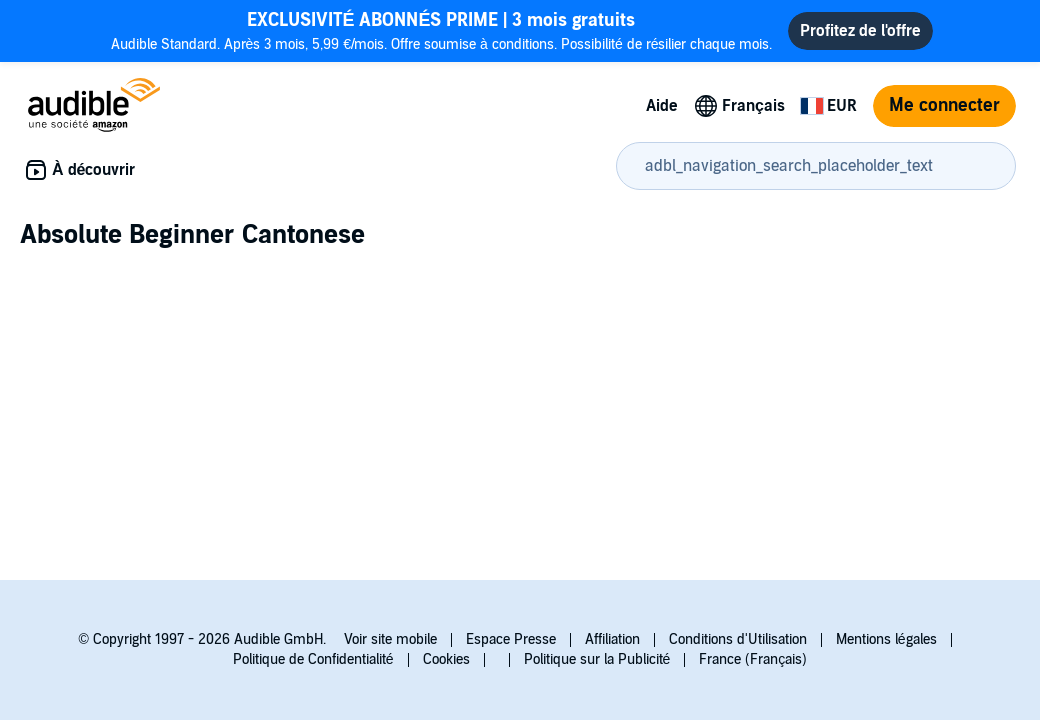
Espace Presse (511, 639)
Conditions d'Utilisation (738, 639)
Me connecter (944, 105)
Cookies (446, 659)
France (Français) (753, 659)
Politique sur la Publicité (597, 659)
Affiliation (612, 639)
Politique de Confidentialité (313, 659)
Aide (662, 106)
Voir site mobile (390, 639)
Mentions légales (886, 639)
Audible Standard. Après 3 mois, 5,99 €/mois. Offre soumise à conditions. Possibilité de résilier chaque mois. (442, 30)
